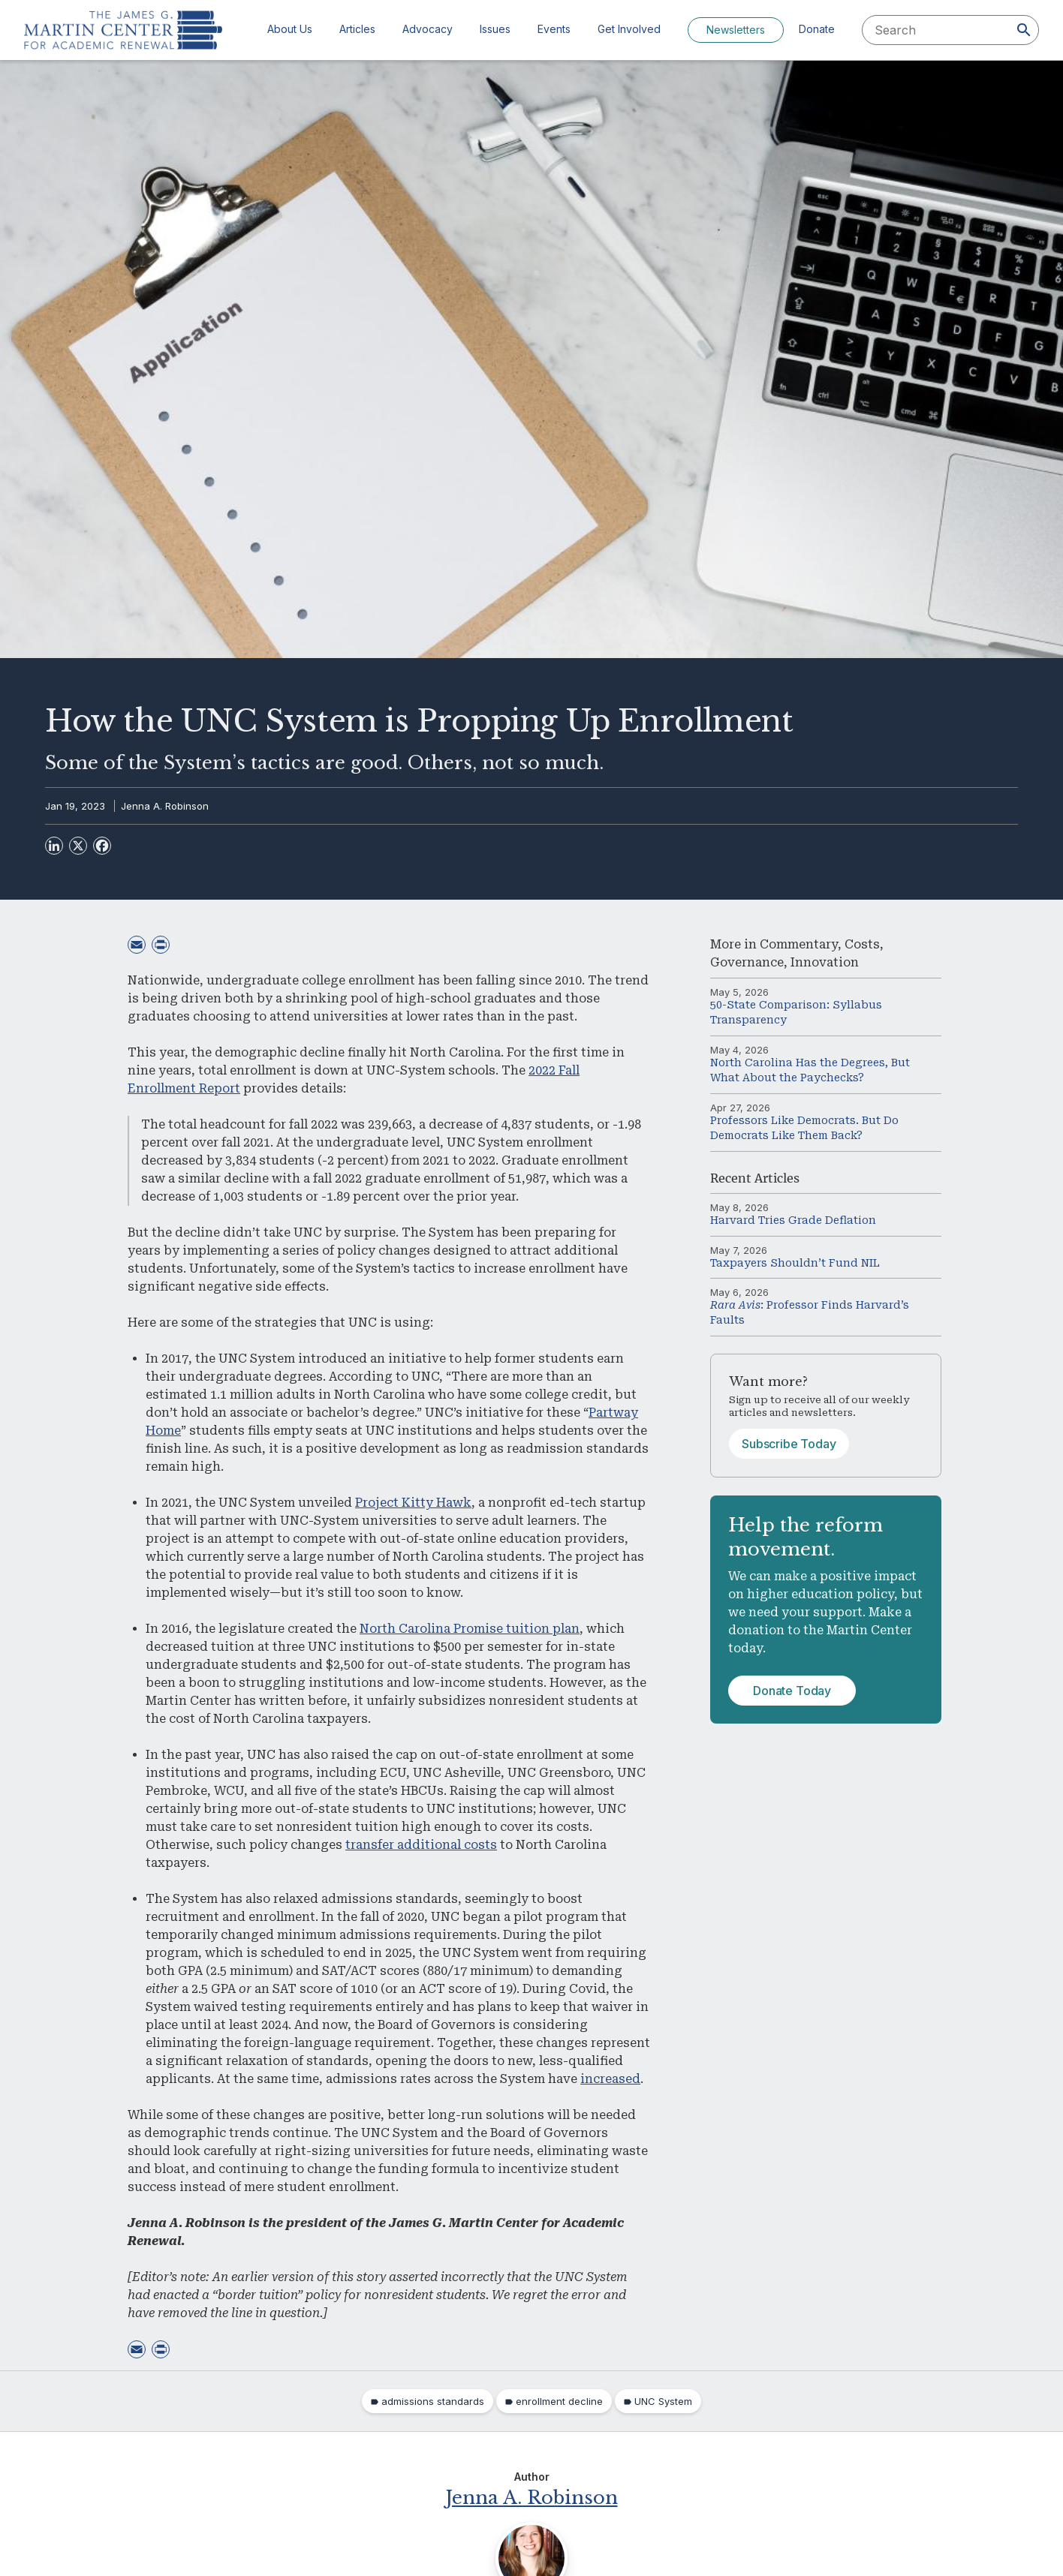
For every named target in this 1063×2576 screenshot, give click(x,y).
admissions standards (432, 2401)
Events (554, 29)
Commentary (799, 944)
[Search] (1024, 30)
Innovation (824, 962)
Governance (747, 962)
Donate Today (792, 1690)
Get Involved (629, 29)
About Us (289, 29)
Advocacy (427, 29)
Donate (817, 29)
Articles (357, 29)
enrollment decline (559, 2401)
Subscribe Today (789, 1443)
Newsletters (735, 29)
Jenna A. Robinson (165, 806)
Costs (862, 944)
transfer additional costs (421, 1845)
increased (610, 2079)
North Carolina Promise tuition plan (470, 1629)
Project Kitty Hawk (413, 1502)
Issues (495, 29)
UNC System (663, 2401)
